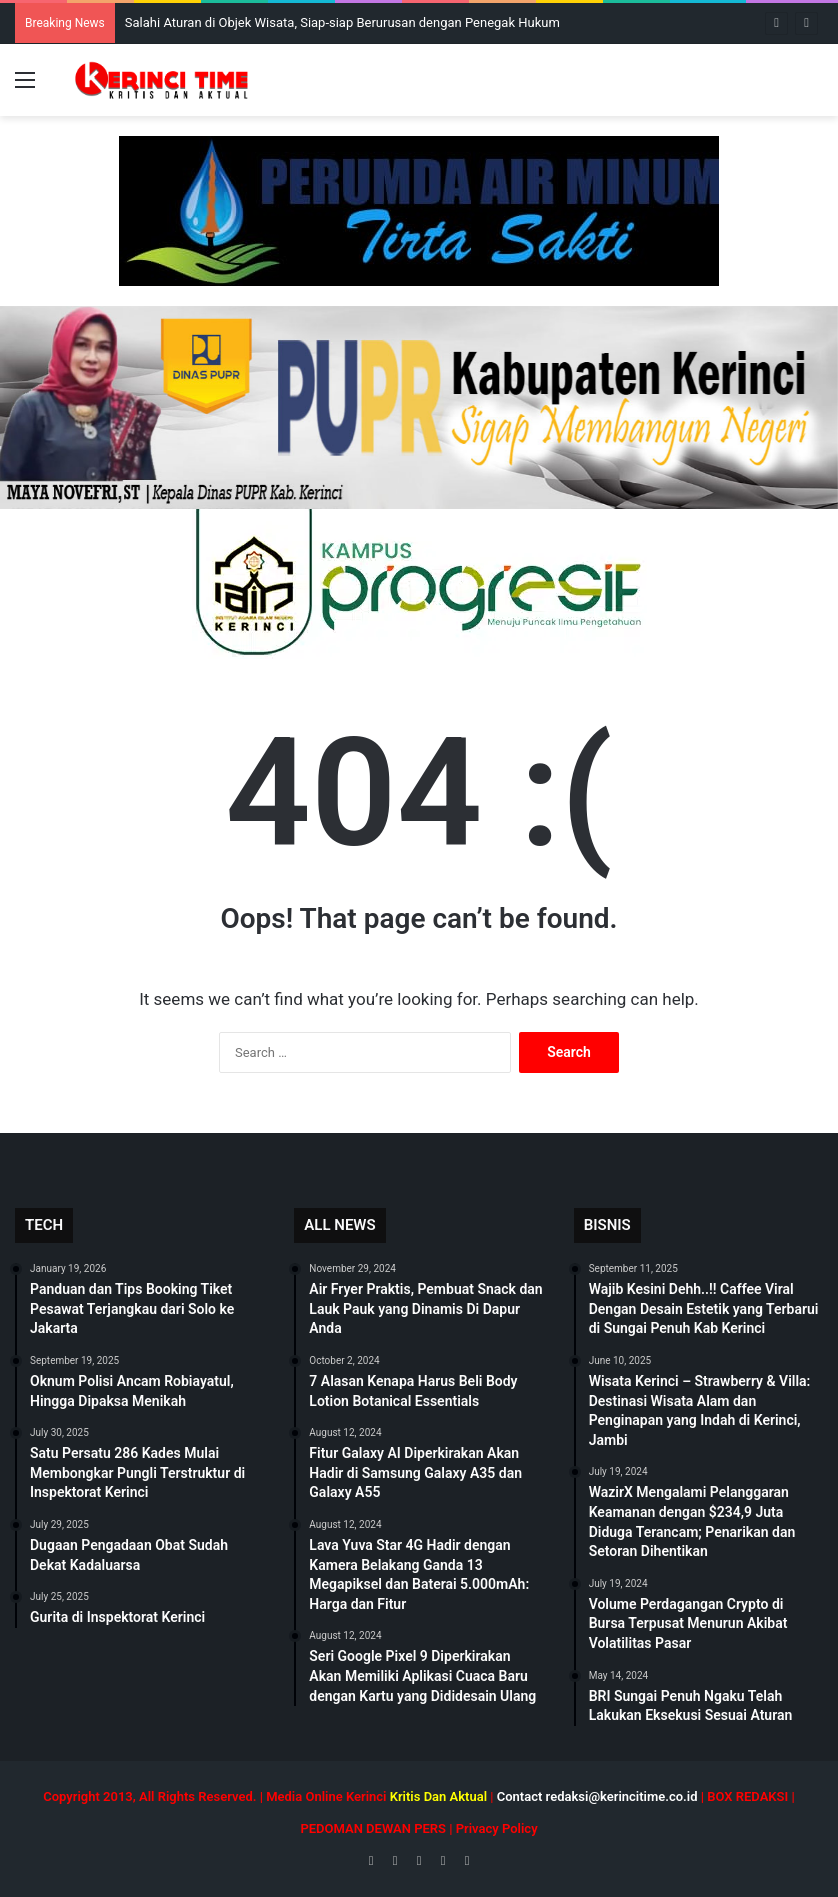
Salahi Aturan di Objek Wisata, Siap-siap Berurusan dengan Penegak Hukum (342, 22)
